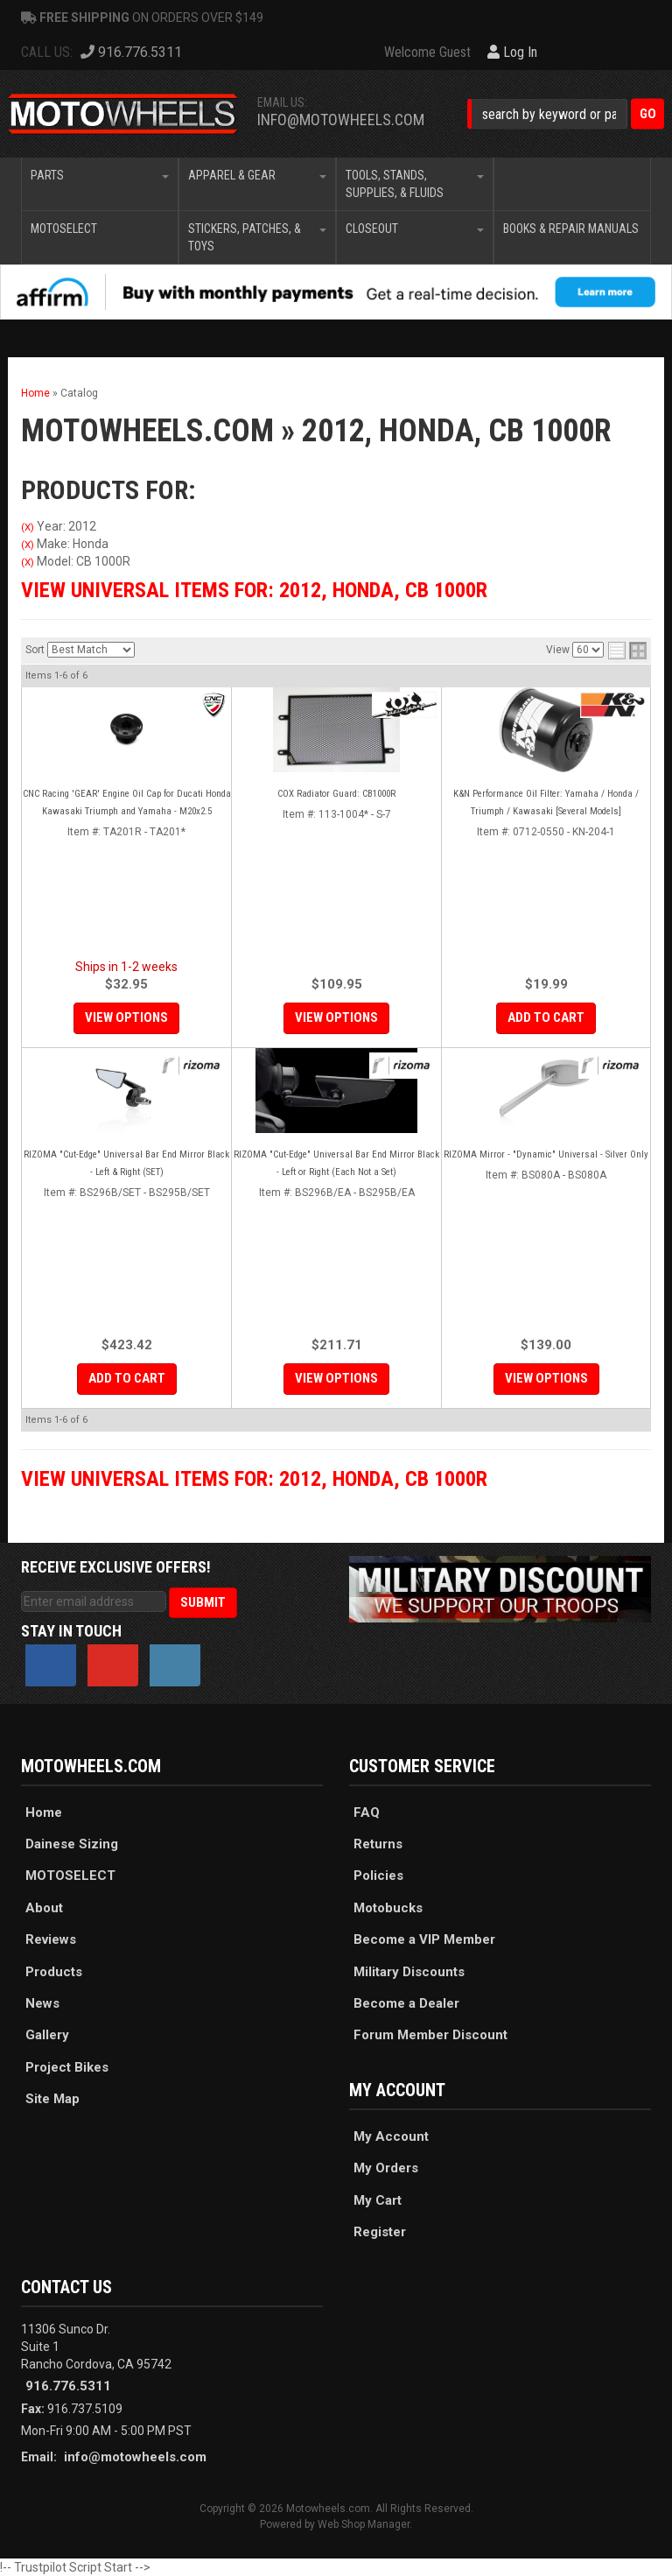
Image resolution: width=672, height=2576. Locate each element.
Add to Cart (546, 1017)
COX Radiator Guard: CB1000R (336, 793)
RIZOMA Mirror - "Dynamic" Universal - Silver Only (546, 1154)
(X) (27, 527)
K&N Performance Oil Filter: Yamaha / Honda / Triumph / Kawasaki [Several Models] (546, 802)
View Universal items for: (254, 590)
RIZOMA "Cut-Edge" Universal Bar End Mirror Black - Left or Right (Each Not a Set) (336, 1163)
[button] (565, 114)
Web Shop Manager (364, 2524)
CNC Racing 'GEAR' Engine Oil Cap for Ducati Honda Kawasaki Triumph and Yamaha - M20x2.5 (127, 802)
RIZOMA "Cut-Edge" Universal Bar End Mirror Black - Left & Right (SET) (126, 1163)
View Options (126, 1017)
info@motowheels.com (340, 119)
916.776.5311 (68, 2386)
